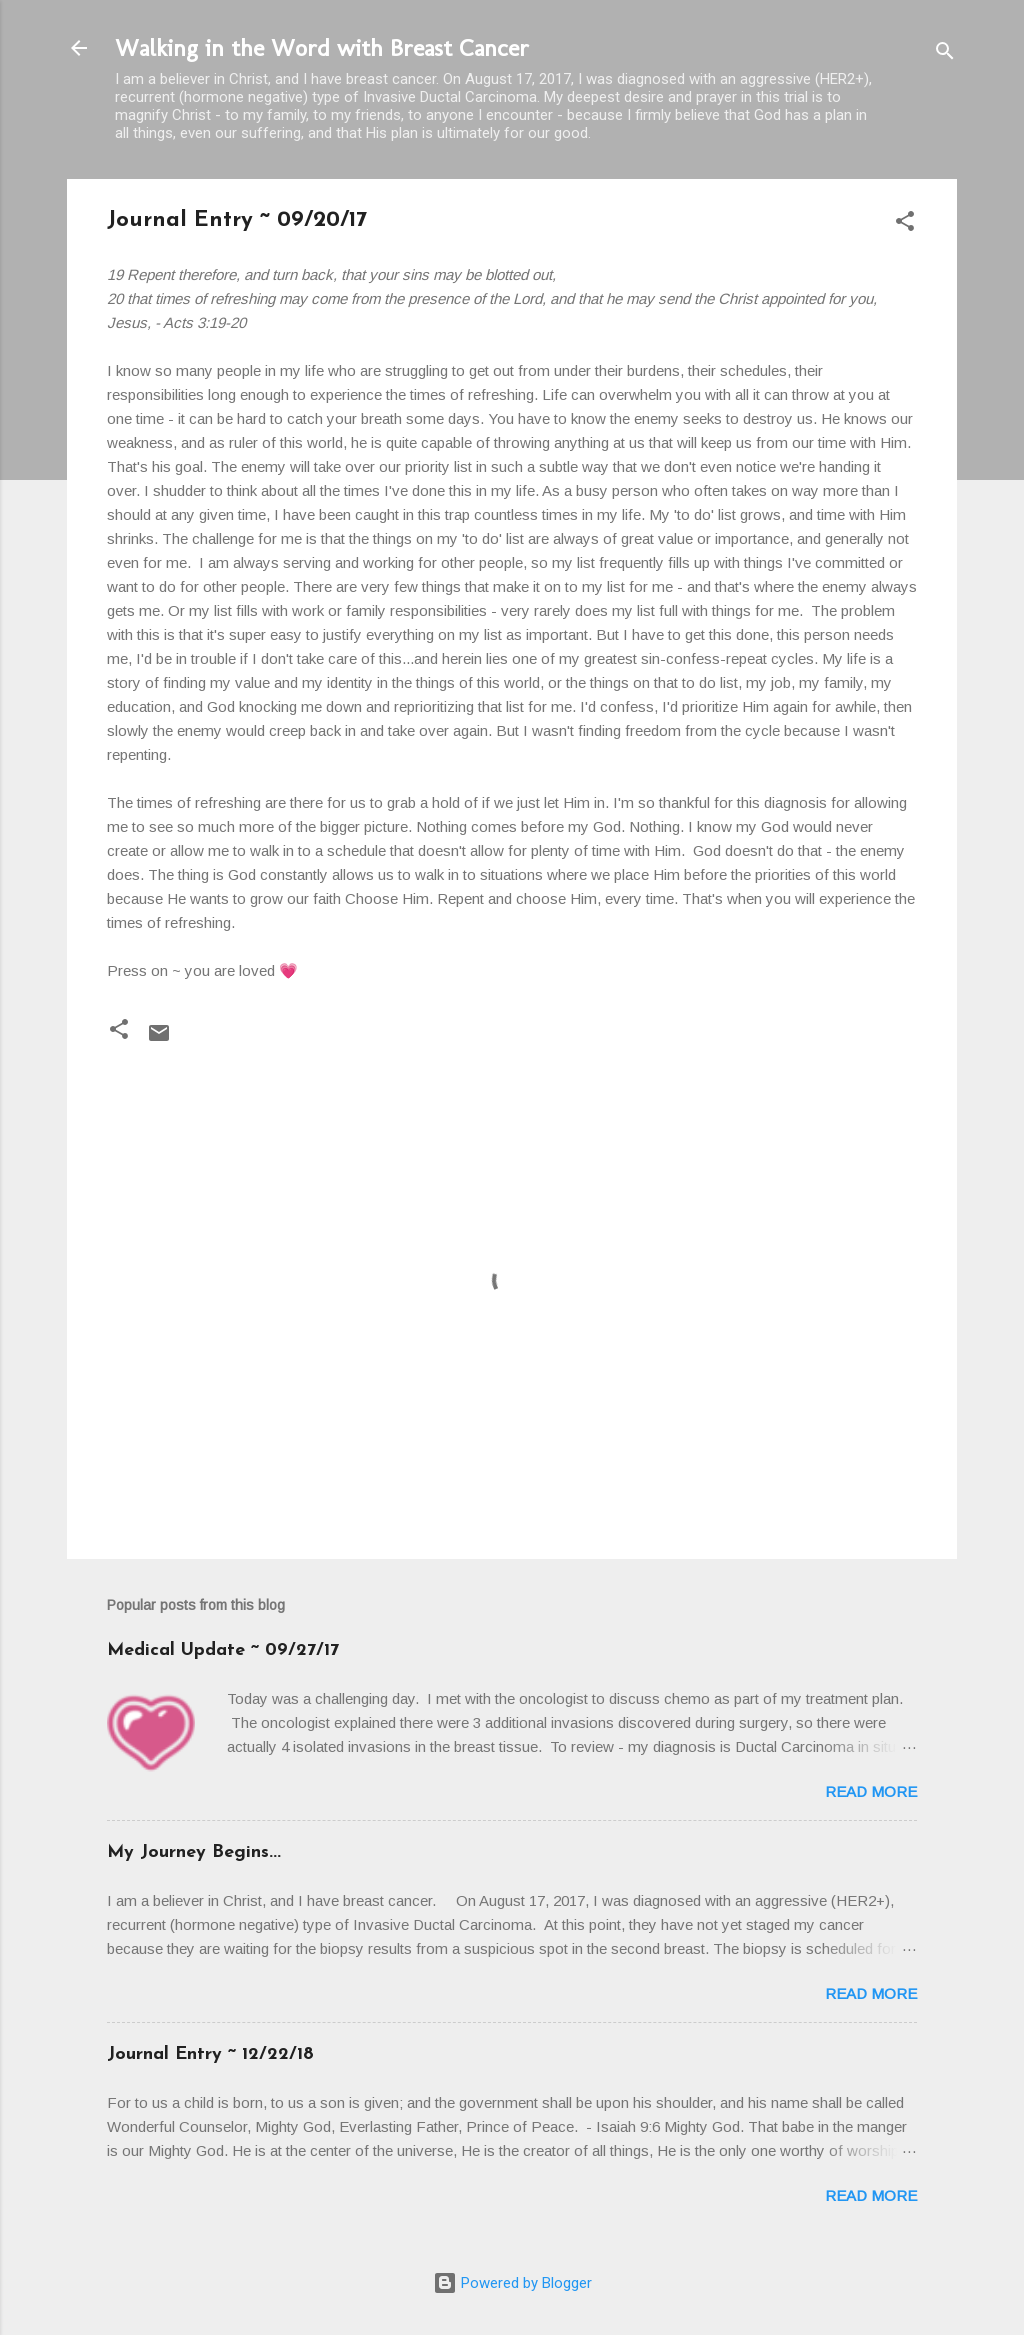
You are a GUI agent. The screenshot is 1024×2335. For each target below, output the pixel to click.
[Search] (945, 54)
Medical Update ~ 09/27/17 (223, 1650)
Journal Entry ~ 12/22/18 (210, 2054)
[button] (905, 224)
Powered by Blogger (512, 2283)
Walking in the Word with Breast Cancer (322, 47)
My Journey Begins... (194, 1852)
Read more (871, 1791)
